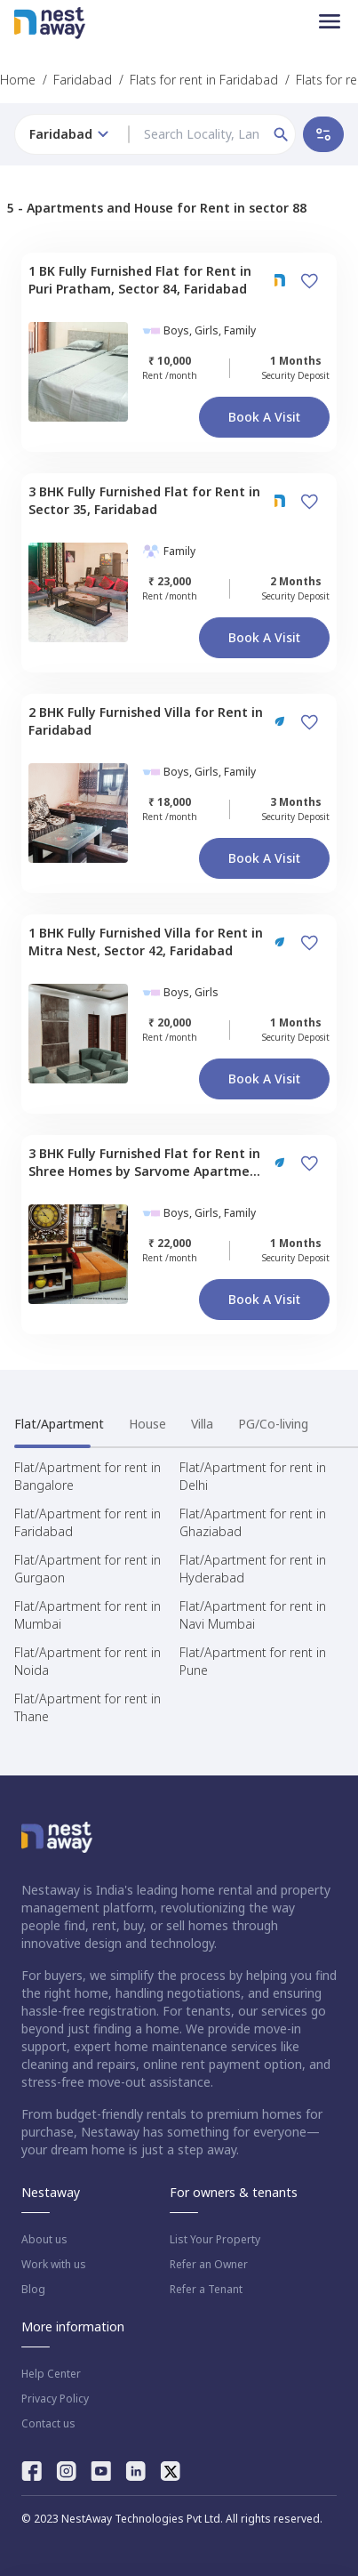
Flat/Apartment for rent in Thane (87, 1707)
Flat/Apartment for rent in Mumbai (87, 1615)
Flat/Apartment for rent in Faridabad (87, 1522)
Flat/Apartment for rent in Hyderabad (252, 1568)
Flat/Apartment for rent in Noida (87, 1661)
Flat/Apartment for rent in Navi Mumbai (252, 1615)
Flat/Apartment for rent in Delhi (252, 1476)
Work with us (53, 2265)
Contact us (48, 2424)
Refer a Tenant (206, 2289)
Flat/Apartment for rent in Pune (252, 1661)
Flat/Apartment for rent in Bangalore (87, 1476)
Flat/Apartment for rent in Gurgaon (87, 1568)
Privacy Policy (55, 2399)
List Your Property (215, 2240)
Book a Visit (264, 416)
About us (44, 2240)
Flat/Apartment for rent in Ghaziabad (252, 1522)
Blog (33, 2289)
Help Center (51, 2374)
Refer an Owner (209, 2265)
